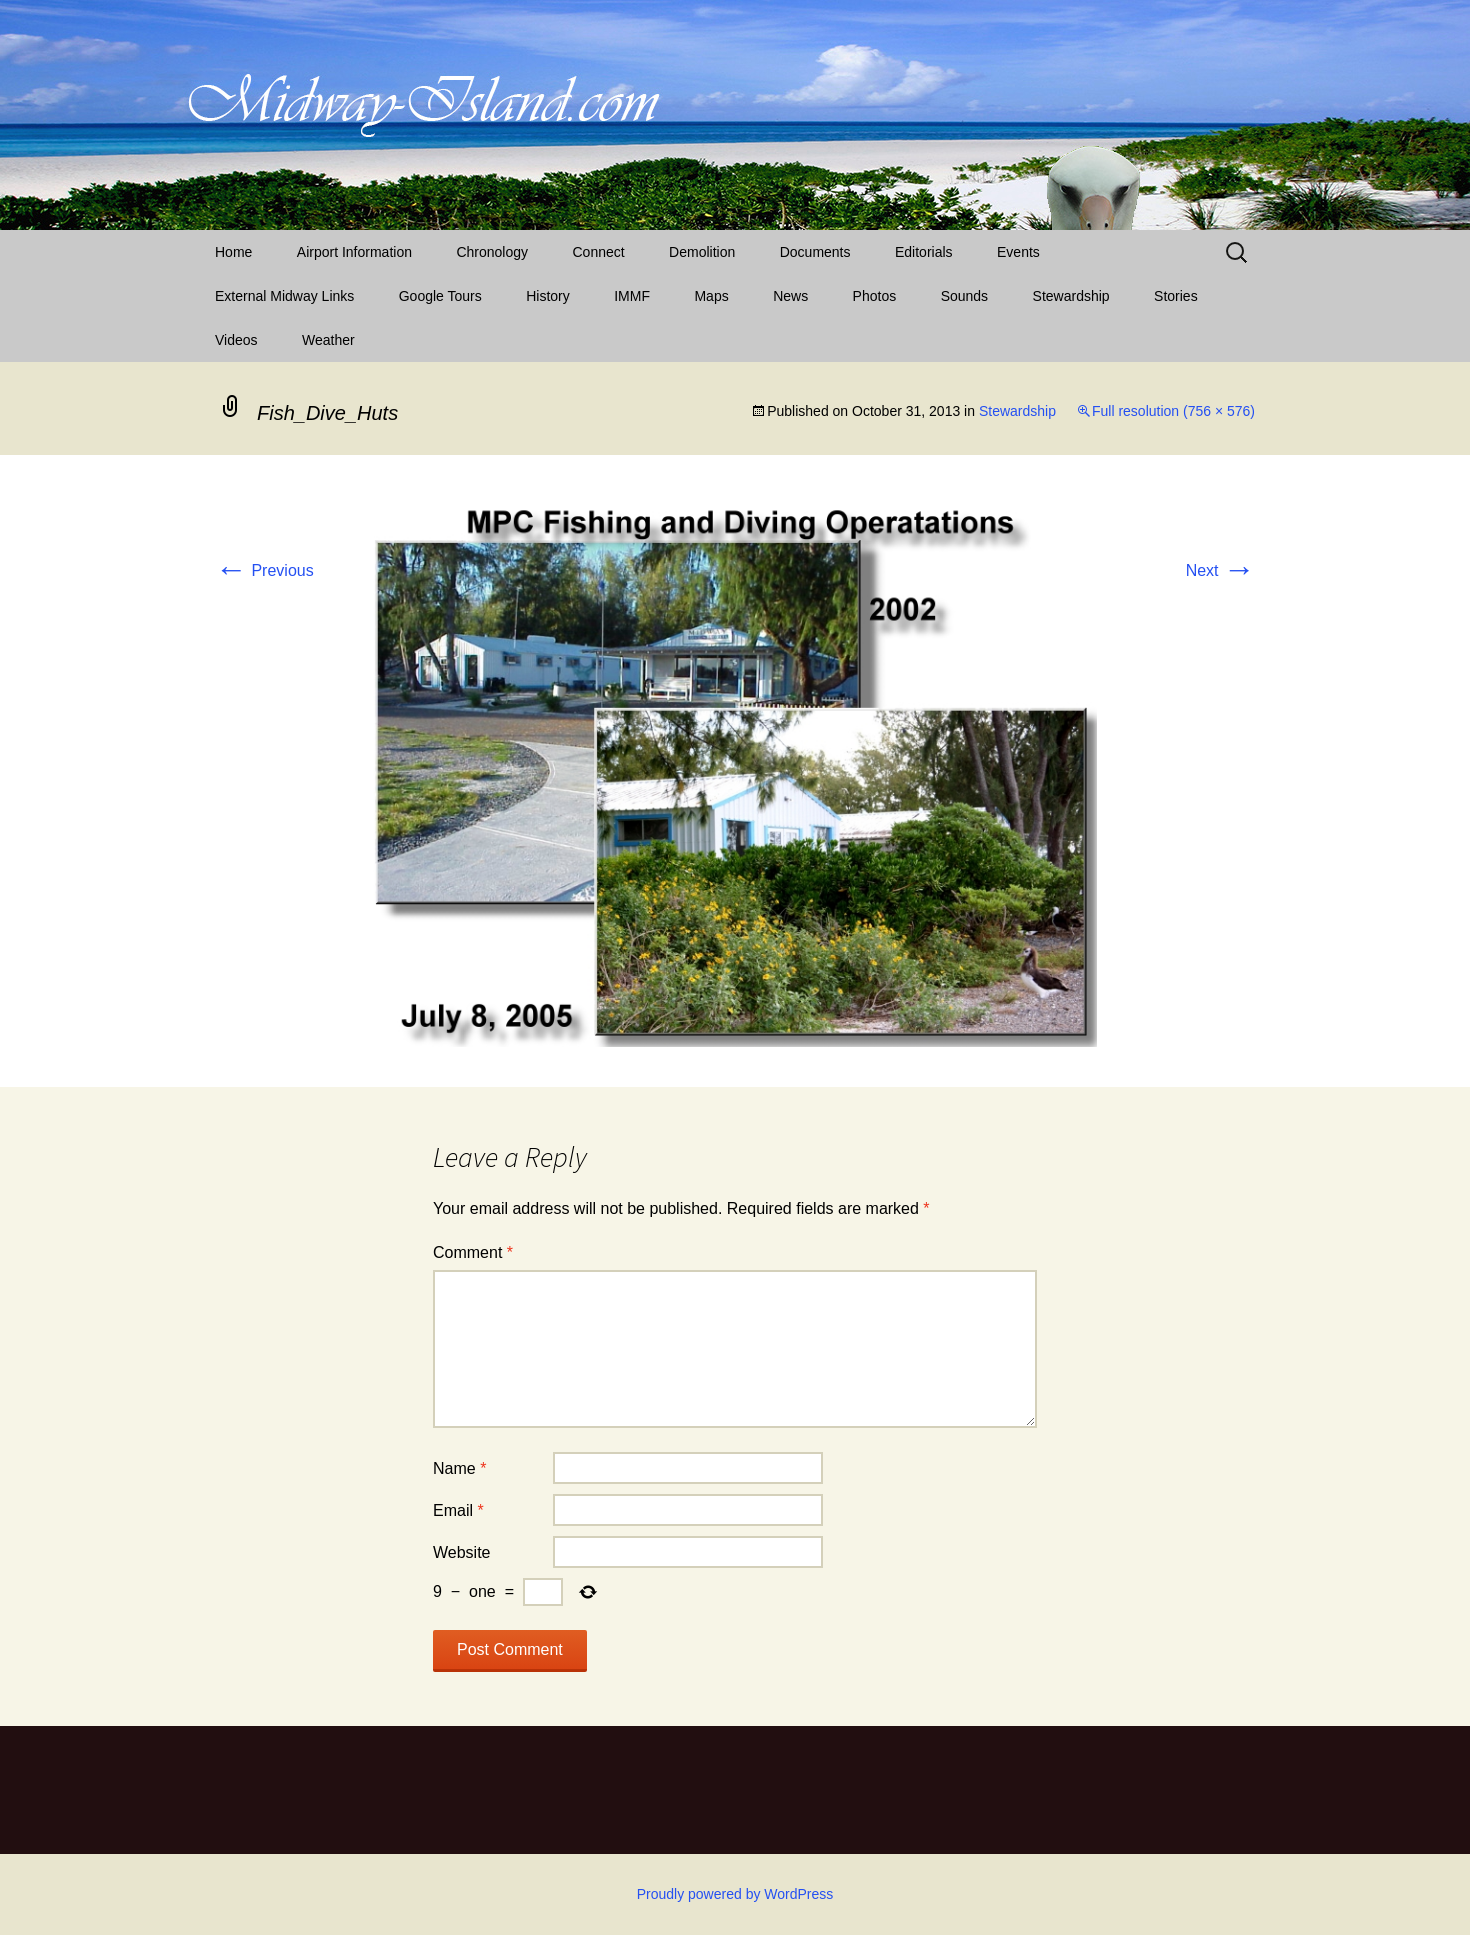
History (548, 296)
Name (459, 1468)
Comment (473, 1252)
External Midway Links (284, 296)
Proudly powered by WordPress (735, 1894)
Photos (875, 296)
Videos (236, 340)
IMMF (632, 296)
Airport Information (354, 252)
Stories (1176, 296)
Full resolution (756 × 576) (1173, 411)
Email (458, 1510)
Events (1018, 252)
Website (462, 1552)
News (790, 296)
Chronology (492, 252)
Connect (599, 252)
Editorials (924, 252)
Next (1220, 570)
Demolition (702, 252)
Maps (711, 296)
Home (233, 252)
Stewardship (1071, 296)
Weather (328, 340)
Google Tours (440, 296)
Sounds (964, 296)
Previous (264, 570)
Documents (815, 252)
